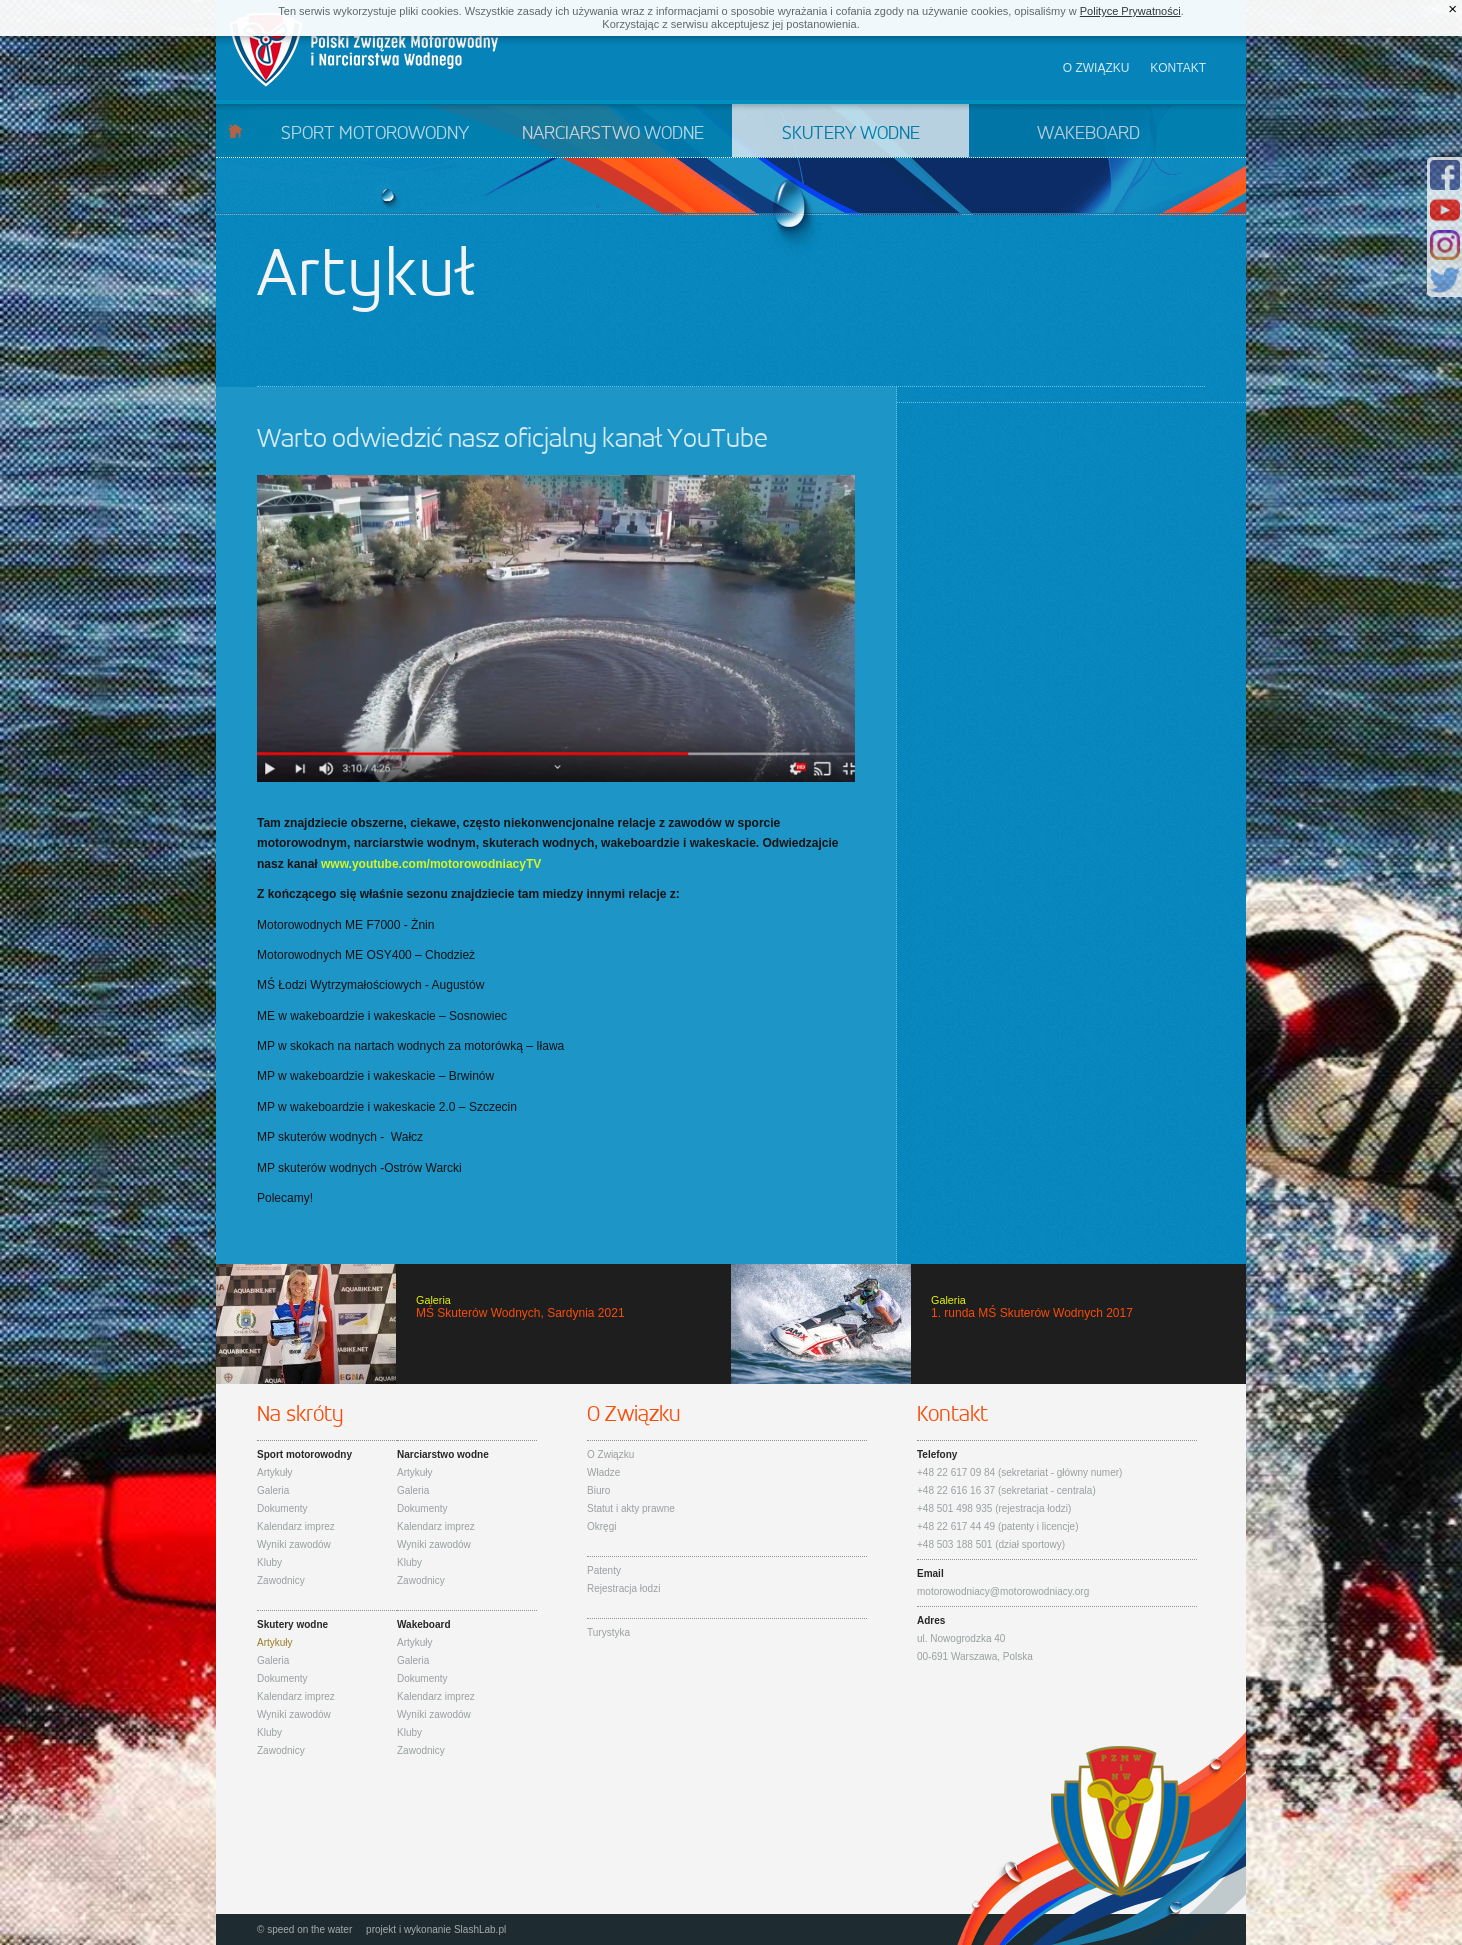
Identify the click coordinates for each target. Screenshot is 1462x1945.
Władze (603, 1472)
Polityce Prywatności (1130, 11)
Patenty (604, 1570)
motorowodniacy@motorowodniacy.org (1003, 1591)
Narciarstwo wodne (613, 134)
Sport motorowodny (375, 134)
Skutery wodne (851, 134)
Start (235, 130)
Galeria (273, 1490)
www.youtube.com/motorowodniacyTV (431, 864)
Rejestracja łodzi (623, 1588)
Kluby (269, 1562)
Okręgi (601, 1526)
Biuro (598, 1490)
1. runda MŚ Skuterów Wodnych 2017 (988, 1324)
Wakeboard (1088, 134)
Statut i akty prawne (631, 1508)
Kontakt (1178, 68)
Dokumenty (282, 1508)
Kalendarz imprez (296, 1526)
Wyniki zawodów (294, 1544)
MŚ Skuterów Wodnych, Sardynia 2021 (473, 1324)
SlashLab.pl (480, 1929)
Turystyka (608, 1632)
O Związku (610, 1454)
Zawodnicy (281, 1580)
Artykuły (275, 1472)
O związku (1096, 68)
